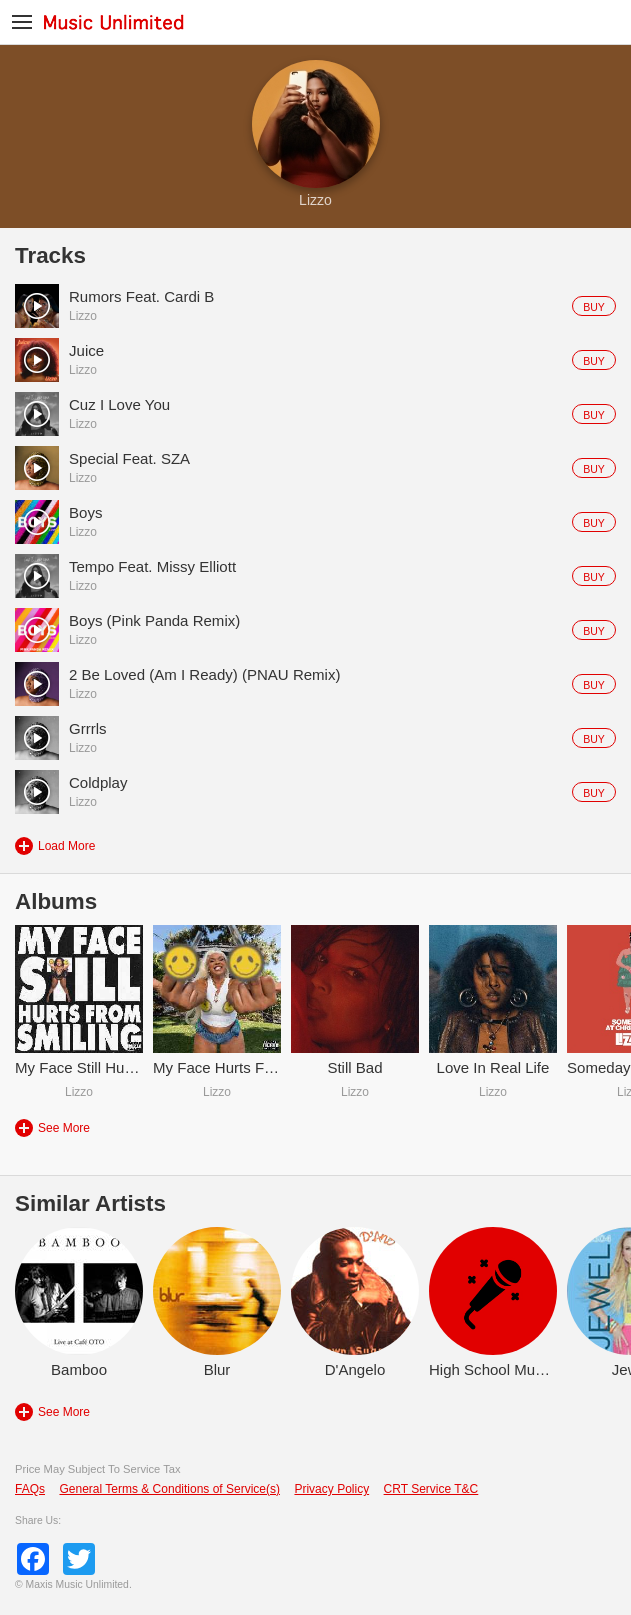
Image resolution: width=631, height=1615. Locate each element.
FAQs (30, 1489)
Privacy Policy (331, 1489)
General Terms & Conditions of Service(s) (169, 1489)
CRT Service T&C (431, 1489)
